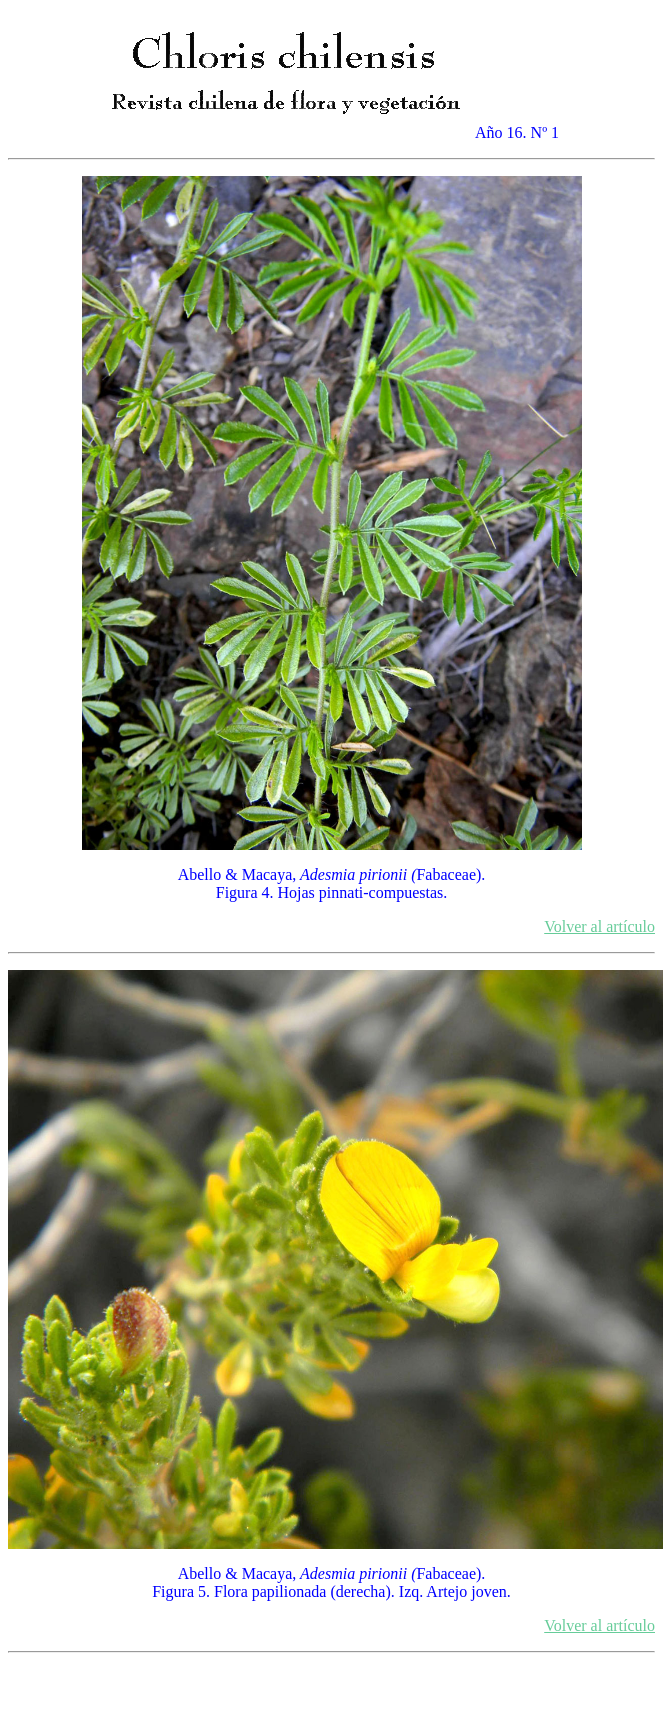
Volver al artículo (599, 926)
